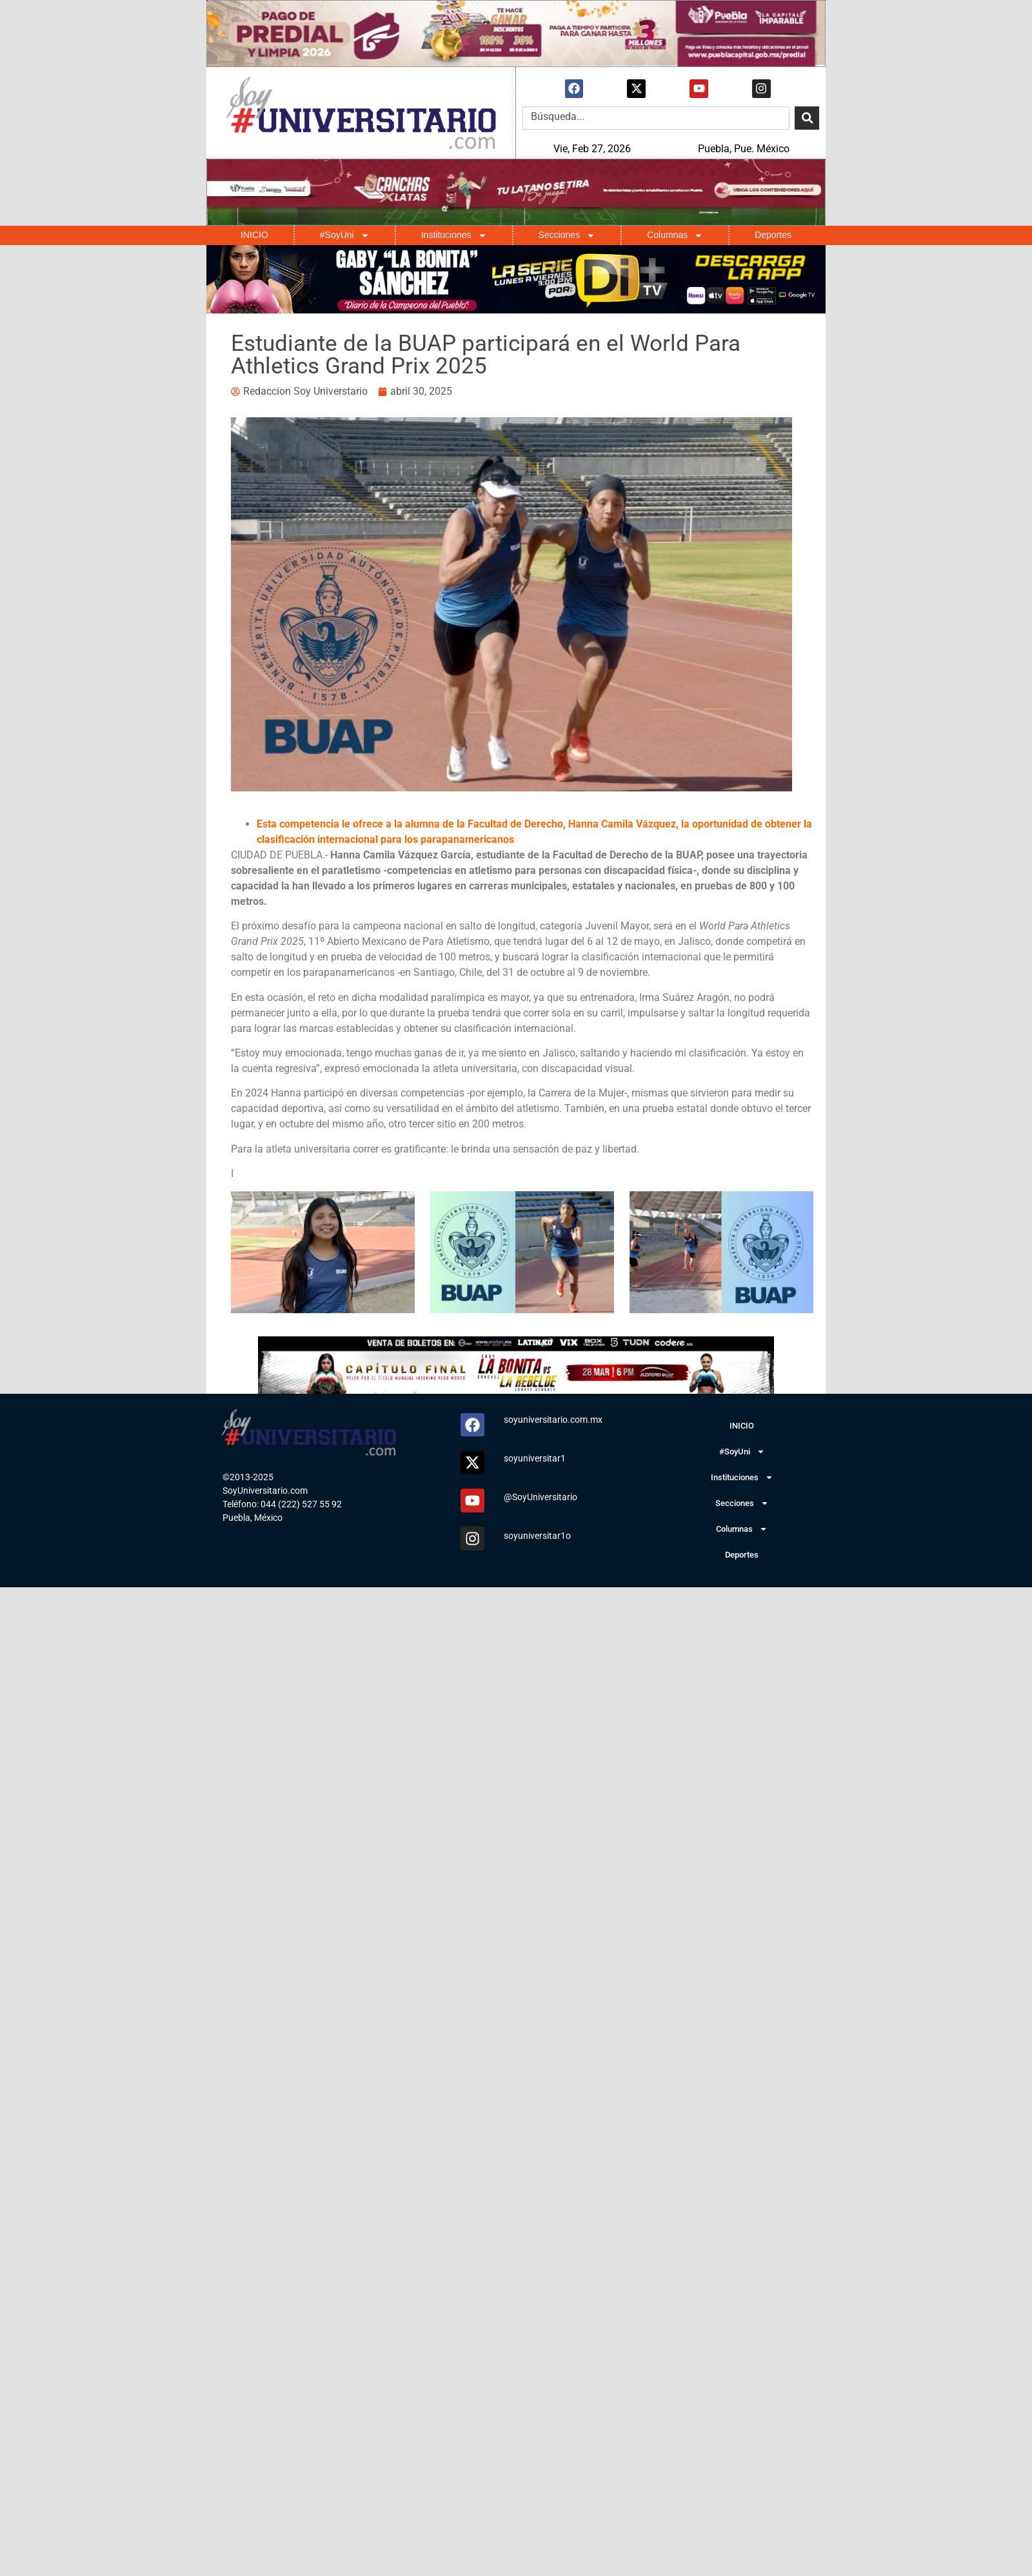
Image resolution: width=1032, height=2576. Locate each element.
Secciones (567, 235)
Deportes (773, 235)
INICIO (254, 235)
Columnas (675, 235)
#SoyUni (345, 235)
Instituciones (454, 235)
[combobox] (655, 118)
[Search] (807, 118)
